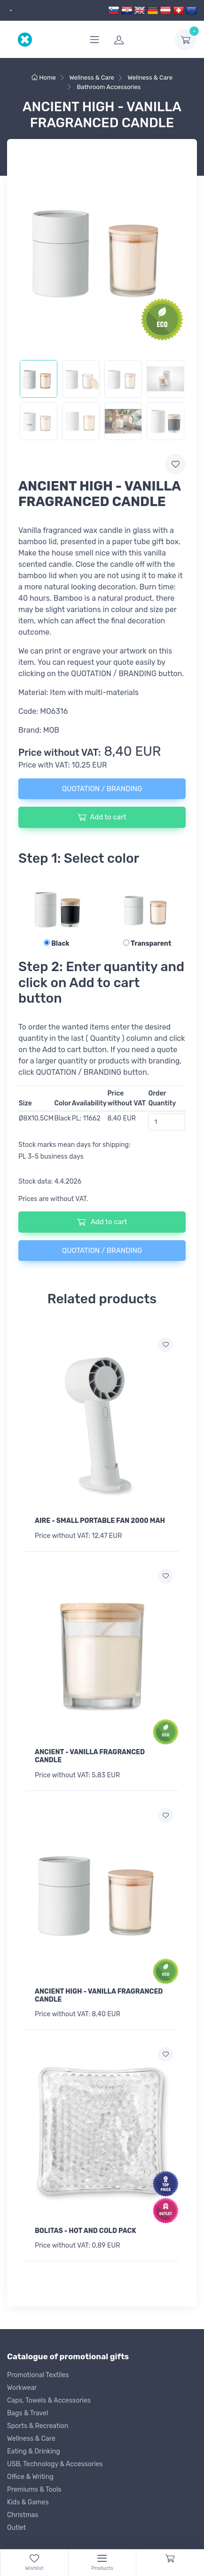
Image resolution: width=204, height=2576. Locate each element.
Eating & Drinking (33, 2451)
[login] (138, 39)
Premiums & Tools (34, 2490)
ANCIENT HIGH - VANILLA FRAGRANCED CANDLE (99, 1995)
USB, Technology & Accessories (55, 2464)
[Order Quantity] (166, 1121)
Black (57, 944)
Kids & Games (28, 2502)
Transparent (147, 944)
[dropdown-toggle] (185, 39)
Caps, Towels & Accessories (49, 2400)
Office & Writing (30, 2477)
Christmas (22, 2515)
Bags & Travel (27, 2413)
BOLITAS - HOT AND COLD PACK (85, 2231)
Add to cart (102, 817)
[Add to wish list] (165, 1344)
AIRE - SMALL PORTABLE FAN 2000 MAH (100, 1521)
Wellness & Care (31, 2439)
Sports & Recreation (37, 2426)
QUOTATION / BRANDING (102, 789)
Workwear (22, 2388)
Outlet (16, 2528)
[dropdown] (9, 11)
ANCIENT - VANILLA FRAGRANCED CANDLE (90, 1756)
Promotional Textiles (38, 2375)
